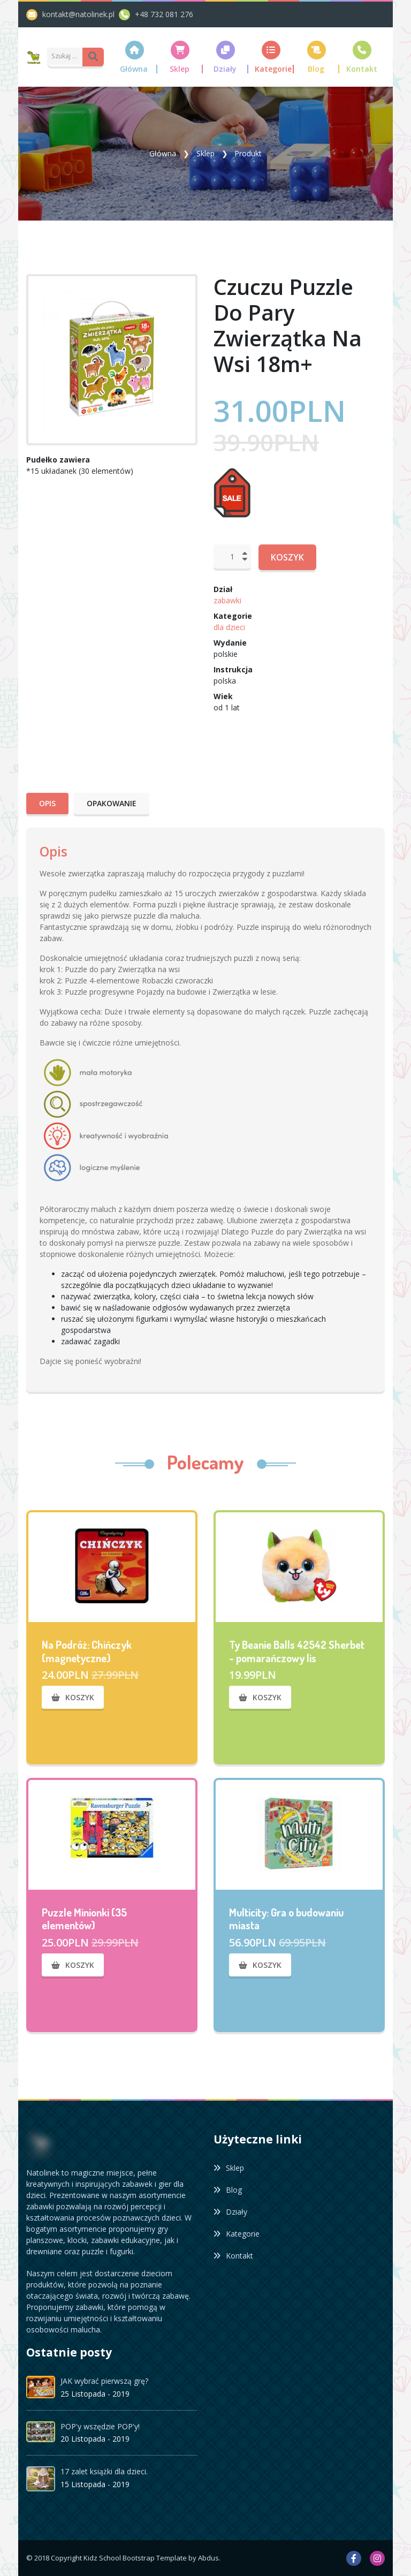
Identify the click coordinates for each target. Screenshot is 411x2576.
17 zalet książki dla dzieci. (104, 2471)
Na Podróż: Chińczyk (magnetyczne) (87, 1651)
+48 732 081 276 (164, 14)
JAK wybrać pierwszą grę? (104, 2380)
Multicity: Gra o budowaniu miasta (286, 1919)
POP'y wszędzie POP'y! (100, 2426)
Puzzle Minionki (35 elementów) (84, 1919)
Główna (162, 153)
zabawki (227, 600)
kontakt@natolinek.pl (80, 14)
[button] (134, 57)
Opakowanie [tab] (111, 803)
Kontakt (233, 2256)
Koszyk (287, 557)
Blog (228, 2190)
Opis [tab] (47, 803)
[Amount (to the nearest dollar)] (65, 56)
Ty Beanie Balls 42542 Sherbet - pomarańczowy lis (296, 1651)
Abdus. (209, 2558)
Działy (230, 2212)
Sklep (205, 153)
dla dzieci (229, 627)
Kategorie (237, 2234)
